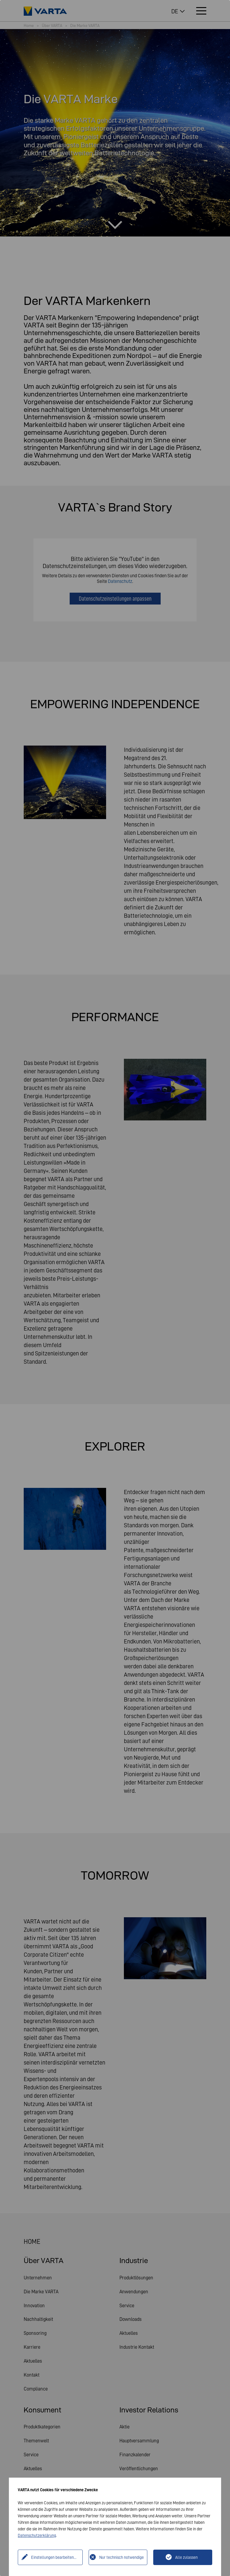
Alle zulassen (186, 2557)
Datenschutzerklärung (37, 2535)
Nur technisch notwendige (121, 2557)
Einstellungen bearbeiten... (53, 2557)
